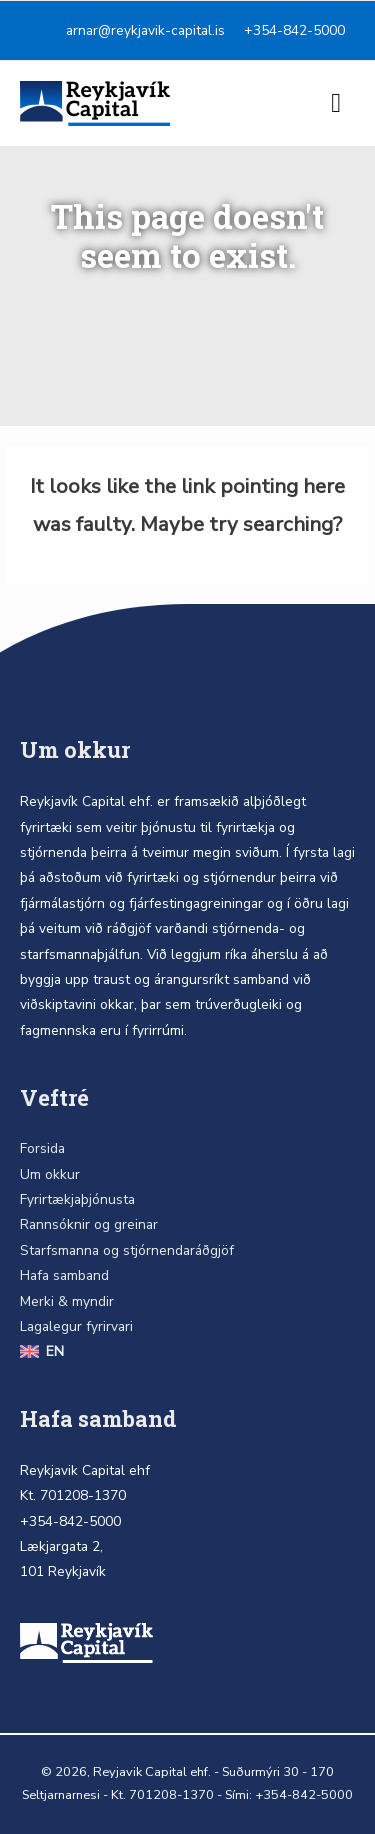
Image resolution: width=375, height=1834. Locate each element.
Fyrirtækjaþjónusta (77, 1199)
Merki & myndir (67, 1301)
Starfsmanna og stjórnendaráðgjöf (127, 1250)
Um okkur (50, 1174)
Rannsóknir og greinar (89, 1224)
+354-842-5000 (294, 30)
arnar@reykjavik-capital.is (145, 30)
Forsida (42, 1148)
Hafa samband (64, 1275)
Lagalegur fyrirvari (76, 1326)
